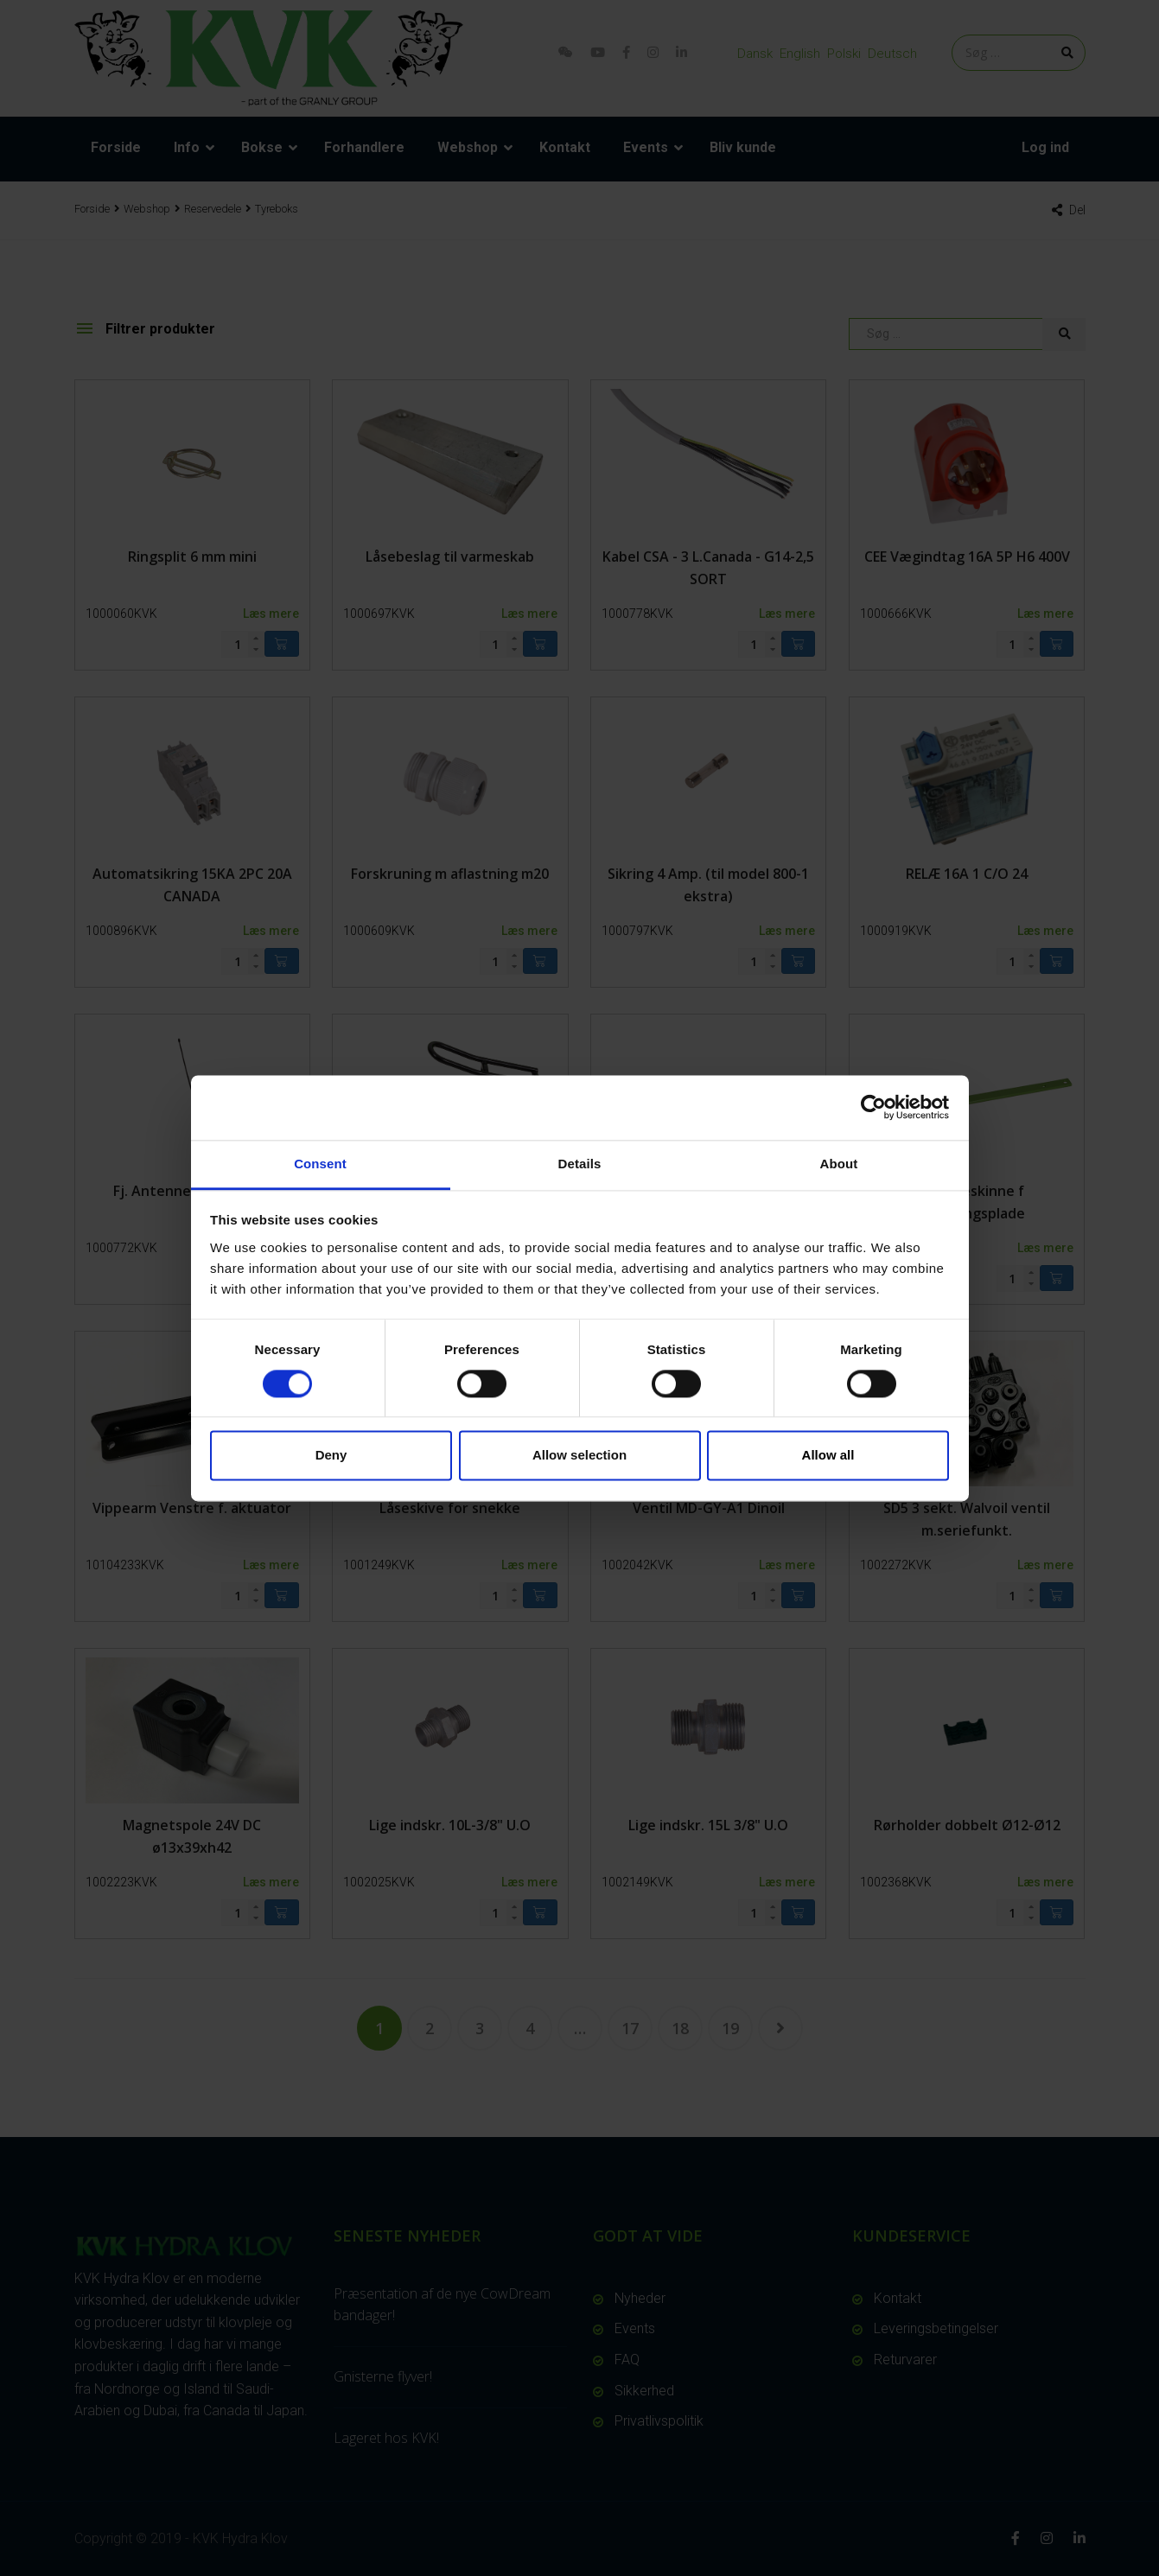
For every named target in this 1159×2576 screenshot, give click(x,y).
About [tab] (839, 1163)
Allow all (828, 1455)
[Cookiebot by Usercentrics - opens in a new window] (873, 1107)
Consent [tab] (320, 1163)
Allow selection (579, 1455)
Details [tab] (580, 1163)
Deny (331, 1455)
